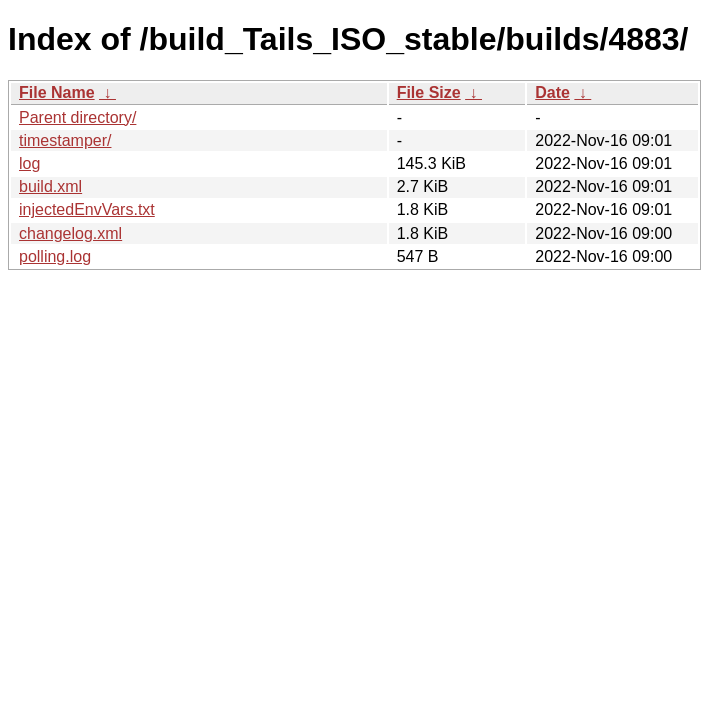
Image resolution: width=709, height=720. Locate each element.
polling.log (55, 256)
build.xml (50, 186)
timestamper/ (65, 140)
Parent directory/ (77, 117)
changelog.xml (70, 233)
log (29, 163)
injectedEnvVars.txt (87, 209)
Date (552, 92)
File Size (429, 92)
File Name (57, 92)
